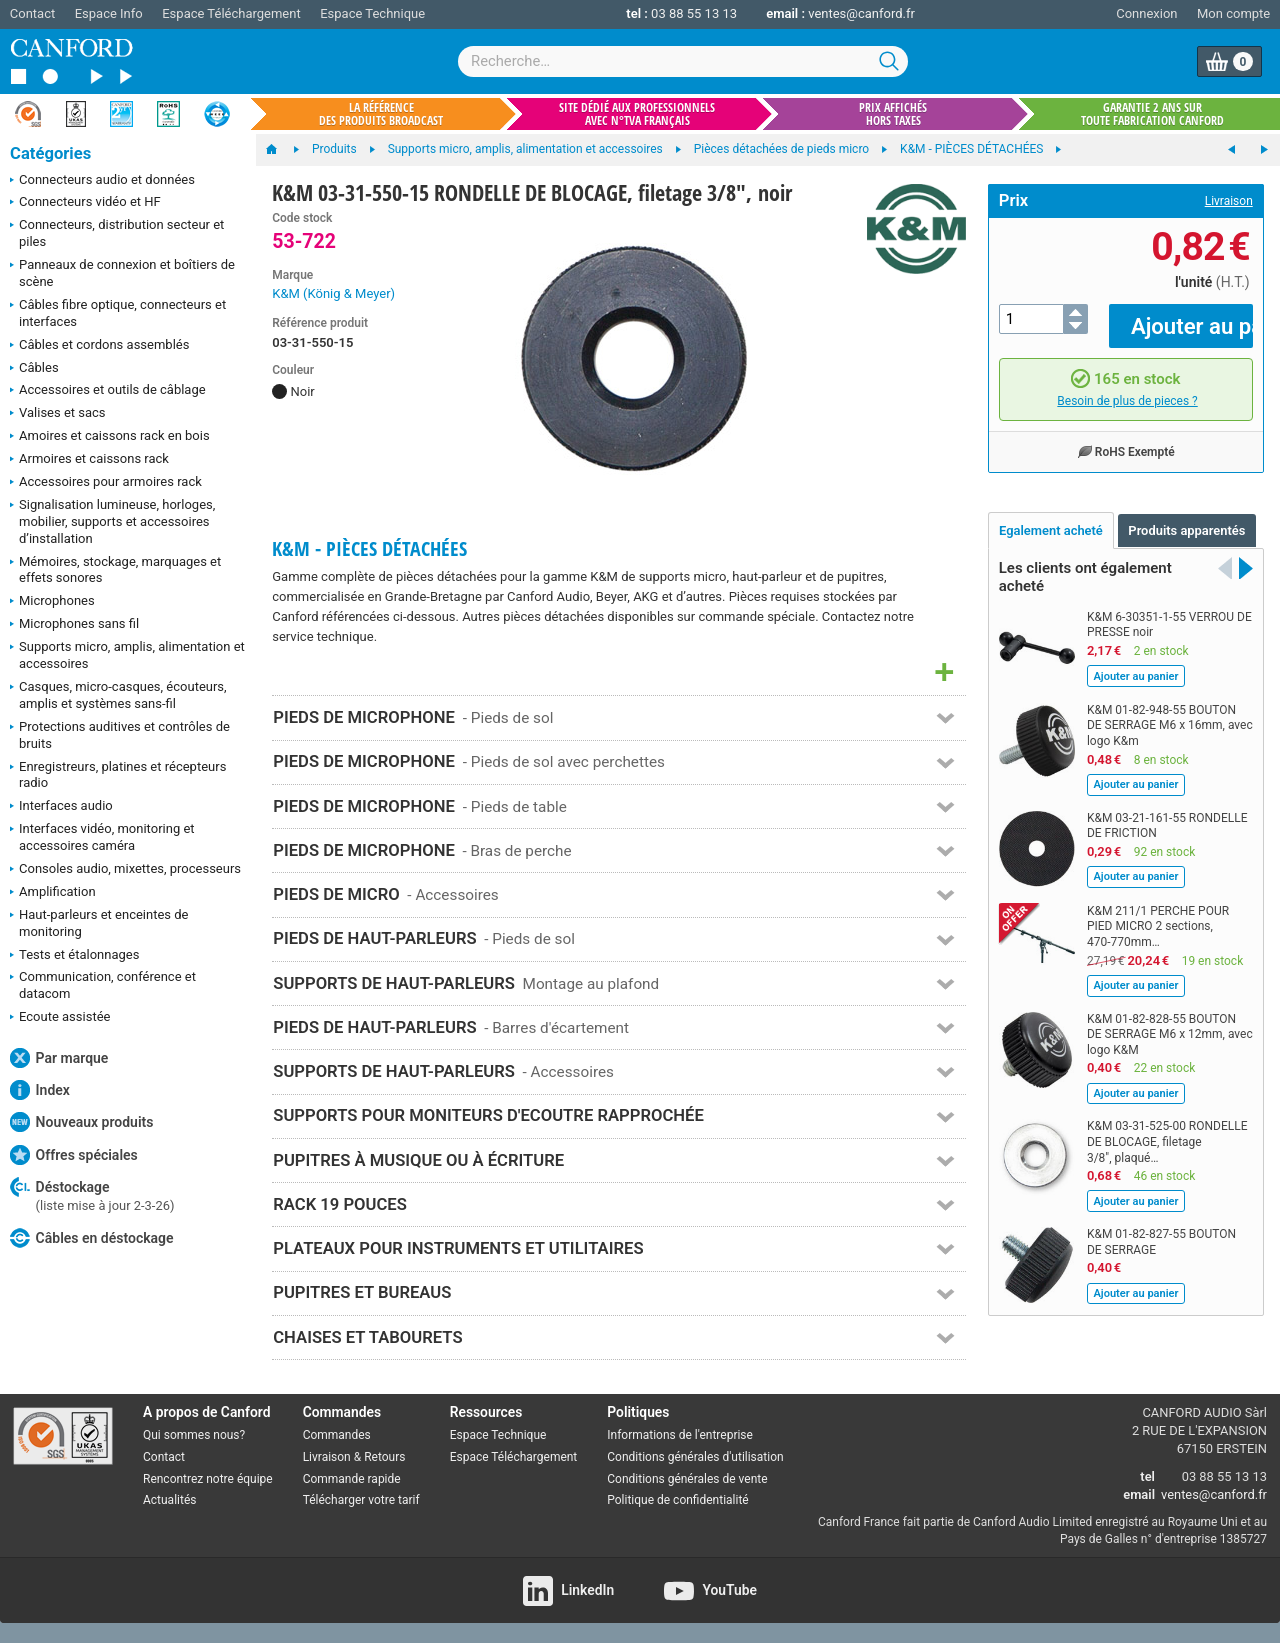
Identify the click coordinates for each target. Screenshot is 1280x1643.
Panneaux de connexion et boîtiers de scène (122, 273)
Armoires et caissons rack (89, 460)
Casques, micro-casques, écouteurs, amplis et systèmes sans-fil (118, 695)
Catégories (50, 153)
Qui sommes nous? (194, 1435)
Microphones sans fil (74, 625)
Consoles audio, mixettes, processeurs (125, 870)
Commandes (337, 1435)
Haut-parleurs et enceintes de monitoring (99, 923)
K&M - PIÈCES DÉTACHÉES (369, 548)
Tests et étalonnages (74, 956)
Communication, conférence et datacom (103, 985)
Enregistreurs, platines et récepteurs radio (118, 775)
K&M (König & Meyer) (333, 293)
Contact (32, 13)
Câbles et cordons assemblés (99, 346)
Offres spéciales (74, 1155)
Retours (384, 1457)
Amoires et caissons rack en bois (110, 437)
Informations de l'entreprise (680, 1435)
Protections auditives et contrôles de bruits (120, 735)
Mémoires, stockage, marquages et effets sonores (115, 570)
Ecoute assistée (60, 1018)
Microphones (52, 602)
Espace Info (109, 13)
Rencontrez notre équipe (208, 1479)
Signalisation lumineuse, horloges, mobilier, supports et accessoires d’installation (112, 521)
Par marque (59, 1058)
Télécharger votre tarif (361, 1500)
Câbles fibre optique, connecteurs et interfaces (118, 313)
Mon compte (1233, 13)
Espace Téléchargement (231, 13)
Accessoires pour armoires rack (106, 483)
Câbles (34, 369)
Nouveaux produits (81, 1122)
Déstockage (92, 1195)
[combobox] (683, 61)
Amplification (53, 893)
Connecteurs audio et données (102, 181)
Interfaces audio (61, 807)
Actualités (169, 1500)
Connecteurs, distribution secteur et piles (117, 233)
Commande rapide (352, 1479)
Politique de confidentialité (677, 1500)
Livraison (1229, 201)
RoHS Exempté (1126, 437)
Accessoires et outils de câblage (108, 391)
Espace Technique (372, 13)
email (1139, 1494)
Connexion (1146, 13)
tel (1147, 1476)
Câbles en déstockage (92, 1238)
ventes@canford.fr (861, 13)
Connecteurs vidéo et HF (85, 203)
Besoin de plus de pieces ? (1127, 386)
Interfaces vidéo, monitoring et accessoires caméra (102, 837)
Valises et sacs (58, 414)
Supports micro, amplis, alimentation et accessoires (127, 655)
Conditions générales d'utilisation (695, 1457)
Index (40, 1090)
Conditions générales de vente (687, 1479)
